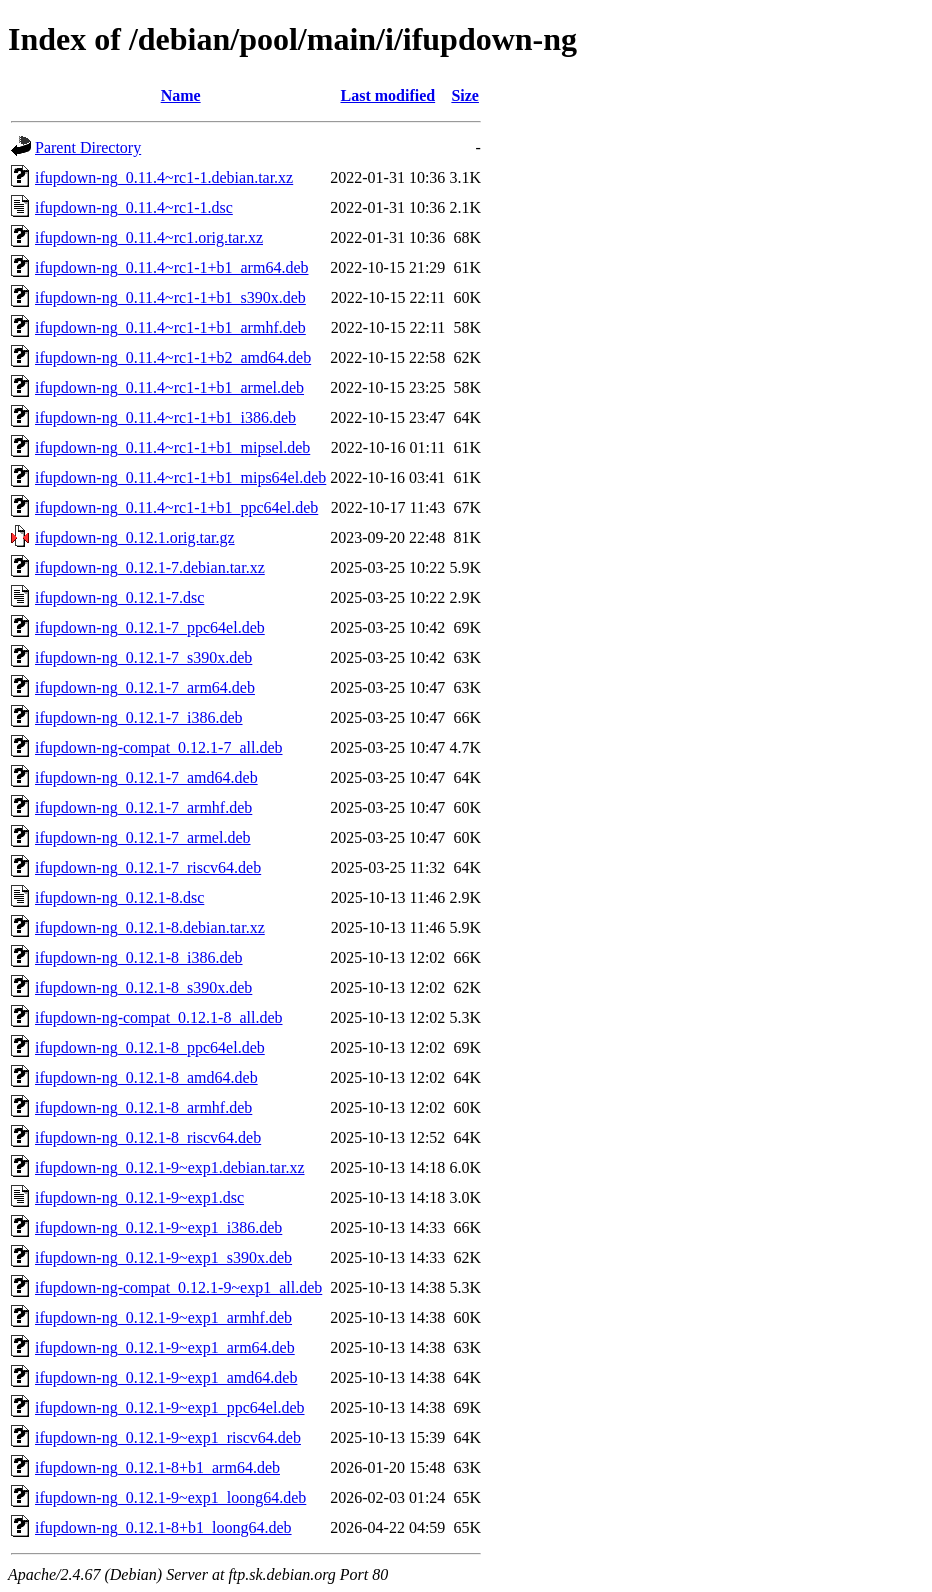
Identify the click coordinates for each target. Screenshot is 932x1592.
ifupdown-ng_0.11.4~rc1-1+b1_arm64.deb (171, 267)
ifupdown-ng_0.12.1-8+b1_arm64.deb (157, 1467)
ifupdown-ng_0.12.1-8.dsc (119, 897)
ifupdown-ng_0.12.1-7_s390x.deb (143, 657)
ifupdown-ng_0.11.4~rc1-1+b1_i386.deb (165, 417)
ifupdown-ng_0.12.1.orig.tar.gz (135, 537)
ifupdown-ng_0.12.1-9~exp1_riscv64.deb (168, 1437)
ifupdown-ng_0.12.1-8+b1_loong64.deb (163, 1527)
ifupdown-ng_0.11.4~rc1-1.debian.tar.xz (164, 177)
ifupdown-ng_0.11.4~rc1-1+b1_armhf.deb (170, 327)
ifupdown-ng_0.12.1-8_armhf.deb (143, 1107)
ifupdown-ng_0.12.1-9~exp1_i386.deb (158, 1227)
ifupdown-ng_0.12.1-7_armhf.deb (143, 807)
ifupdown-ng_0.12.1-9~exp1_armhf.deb (163, 1317)
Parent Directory (88, 147)
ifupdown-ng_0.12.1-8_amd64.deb (146, 1077)
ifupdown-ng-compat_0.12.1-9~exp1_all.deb (178, 1287)
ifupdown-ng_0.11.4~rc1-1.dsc (134, 207)
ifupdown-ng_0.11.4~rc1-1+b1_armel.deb (169, 387)
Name (181, 95)
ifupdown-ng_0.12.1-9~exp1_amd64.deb (166, 1377)
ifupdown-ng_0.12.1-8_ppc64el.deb (150, 1047)
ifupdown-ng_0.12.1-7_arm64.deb (145, 687)
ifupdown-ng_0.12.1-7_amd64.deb (146, 777)
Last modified (387, 95)
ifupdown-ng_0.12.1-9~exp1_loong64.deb (170, 1497)
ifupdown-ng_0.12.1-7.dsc (119, 597)
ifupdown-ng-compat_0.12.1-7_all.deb (159, 747)
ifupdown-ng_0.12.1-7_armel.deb (143, 837)
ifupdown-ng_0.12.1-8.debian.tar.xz (150, 927)
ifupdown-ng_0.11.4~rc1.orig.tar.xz (149, 237)
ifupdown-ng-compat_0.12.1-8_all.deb (159, 1017)
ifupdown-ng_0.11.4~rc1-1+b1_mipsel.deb (172, 447)
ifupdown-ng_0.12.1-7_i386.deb (139, 717)
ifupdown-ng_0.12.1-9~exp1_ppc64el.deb (170, 1407)
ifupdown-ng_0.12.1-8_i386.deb (139, 957)
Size (465, 95)
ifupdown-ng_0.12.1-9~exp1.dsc (139, 1197)
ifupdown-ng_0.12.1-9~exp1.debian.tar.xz (169, 1167)
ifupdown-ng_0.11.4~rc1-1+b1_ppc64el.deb (176, 507)
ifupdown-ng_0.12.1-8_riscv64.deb (148, 1137)
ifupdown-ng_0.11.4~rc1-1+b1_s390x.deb (170, 297)
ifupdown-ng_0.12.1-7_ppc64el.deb (150, 627)
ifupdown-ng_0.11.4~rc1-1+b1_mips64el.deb (180, 477)
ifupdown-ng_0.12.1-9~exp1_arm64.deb (165, 1347)
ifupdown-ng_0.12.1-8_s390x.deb (143, 987)
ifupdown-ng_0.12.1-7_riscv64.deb (148, 867)
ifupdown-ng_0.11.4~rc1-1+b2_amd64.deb (173, 357)
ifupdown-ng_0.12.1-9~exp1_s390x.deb (163, 1257)
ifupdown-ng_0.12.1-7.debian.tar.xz (150, 567)
